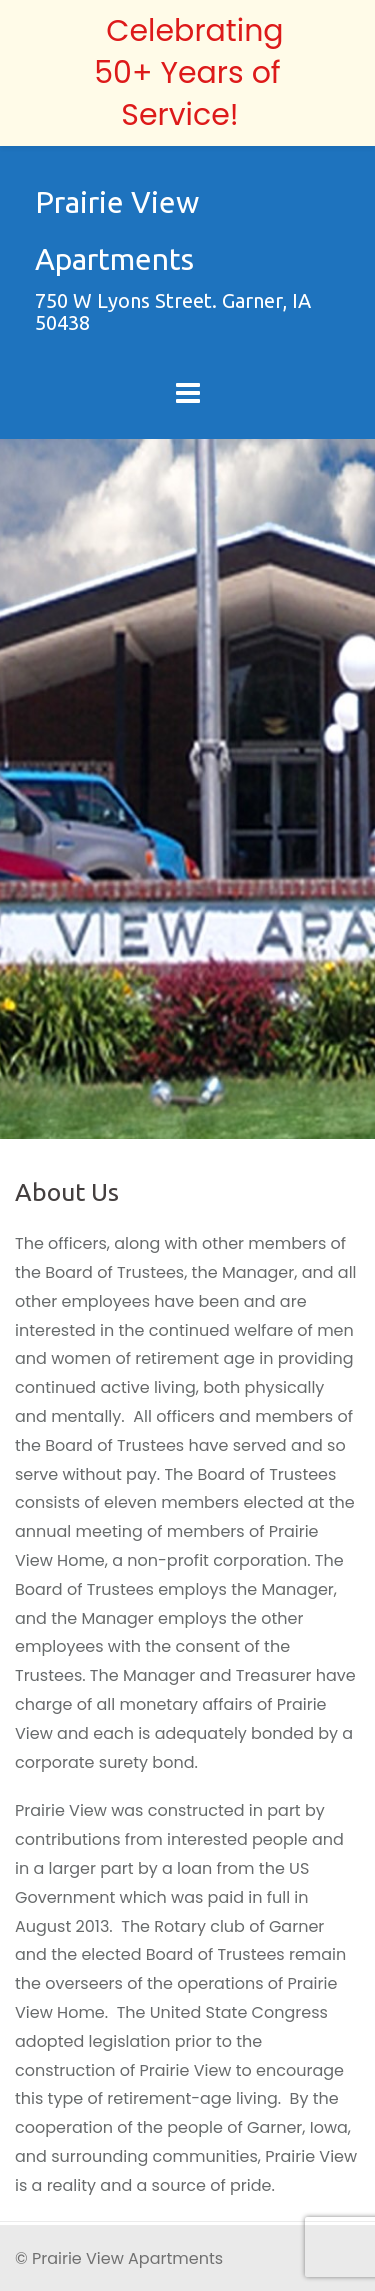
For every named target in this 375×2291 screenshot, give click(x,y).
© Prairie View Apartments (119, 2258)
